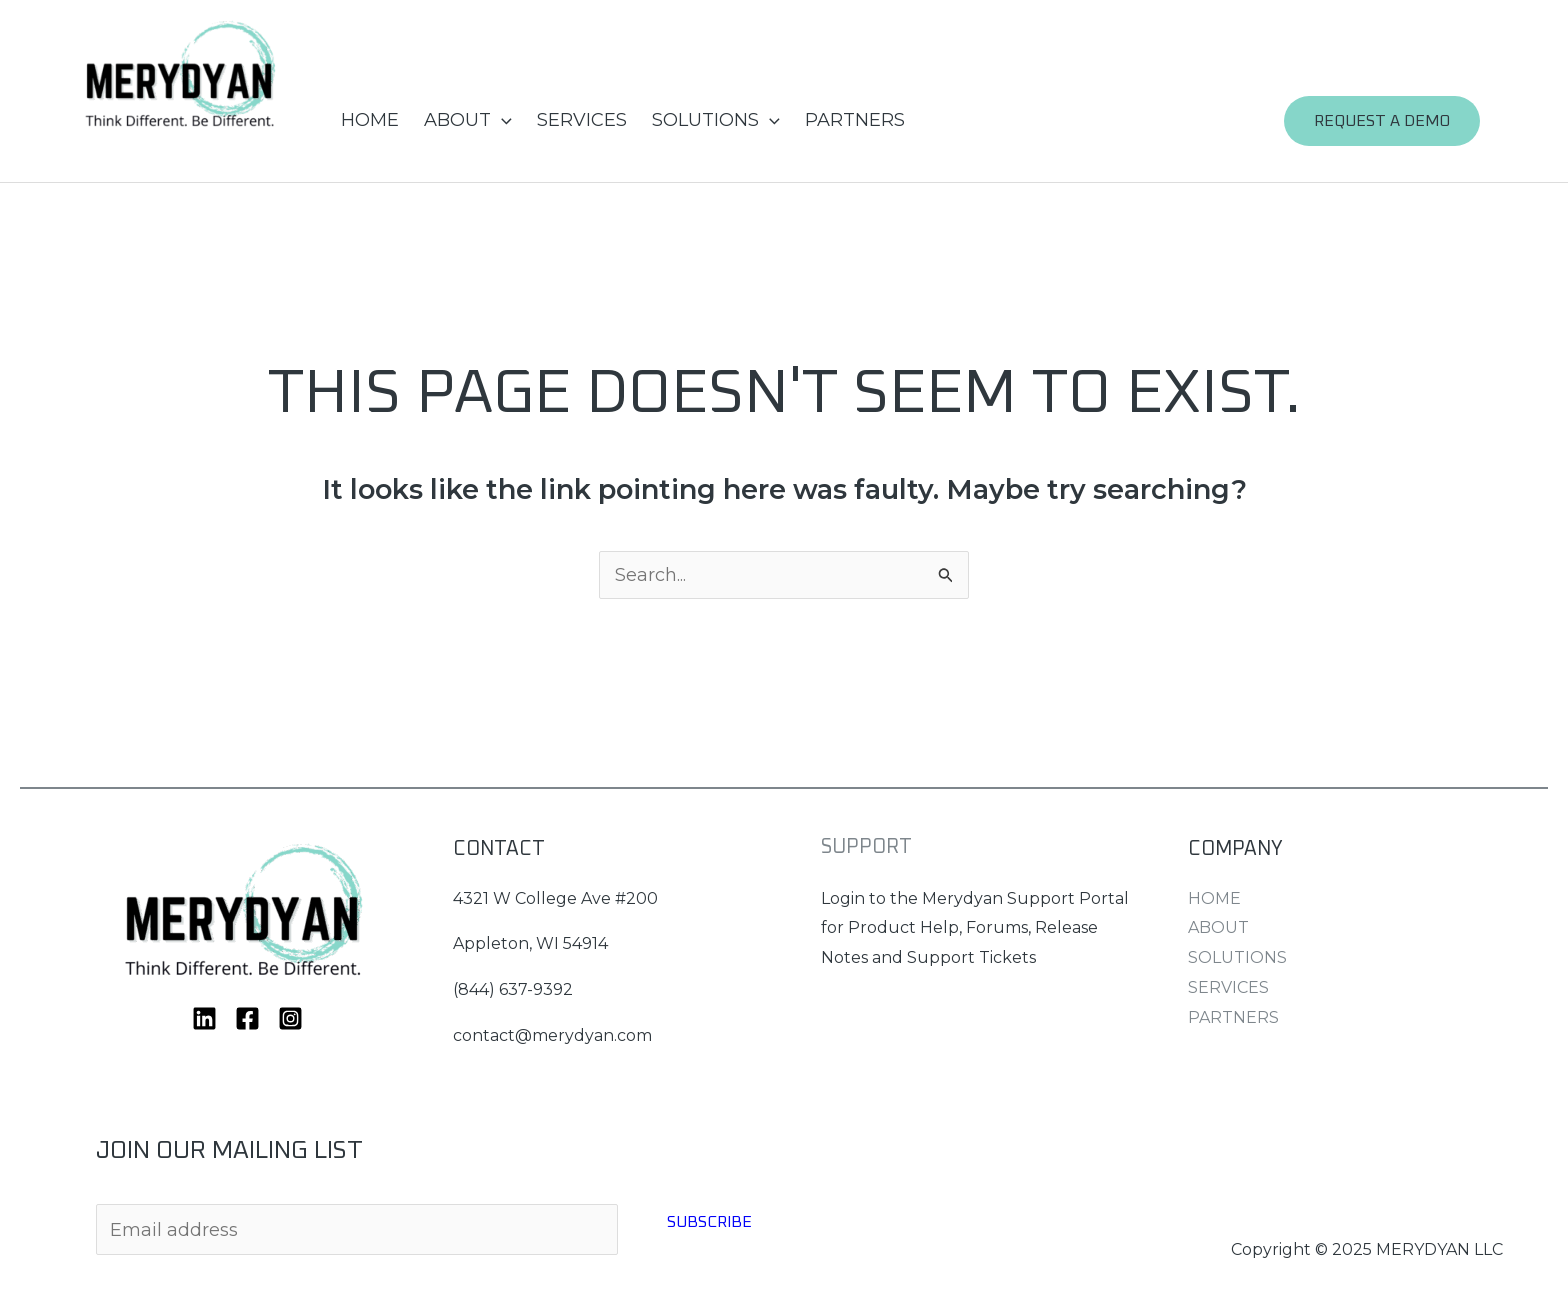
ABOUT (468, 120)
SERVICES (582, 120)
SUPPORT (866, 847)
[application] (501, 120)
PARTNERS (855, 120)
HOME (370, 120)
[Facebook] (247, 1018)
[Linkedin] (204, 1018)
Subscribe (709, 1222)
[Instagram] (290, 1018)
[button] (1392, 121)
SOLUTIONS (716, 120)
